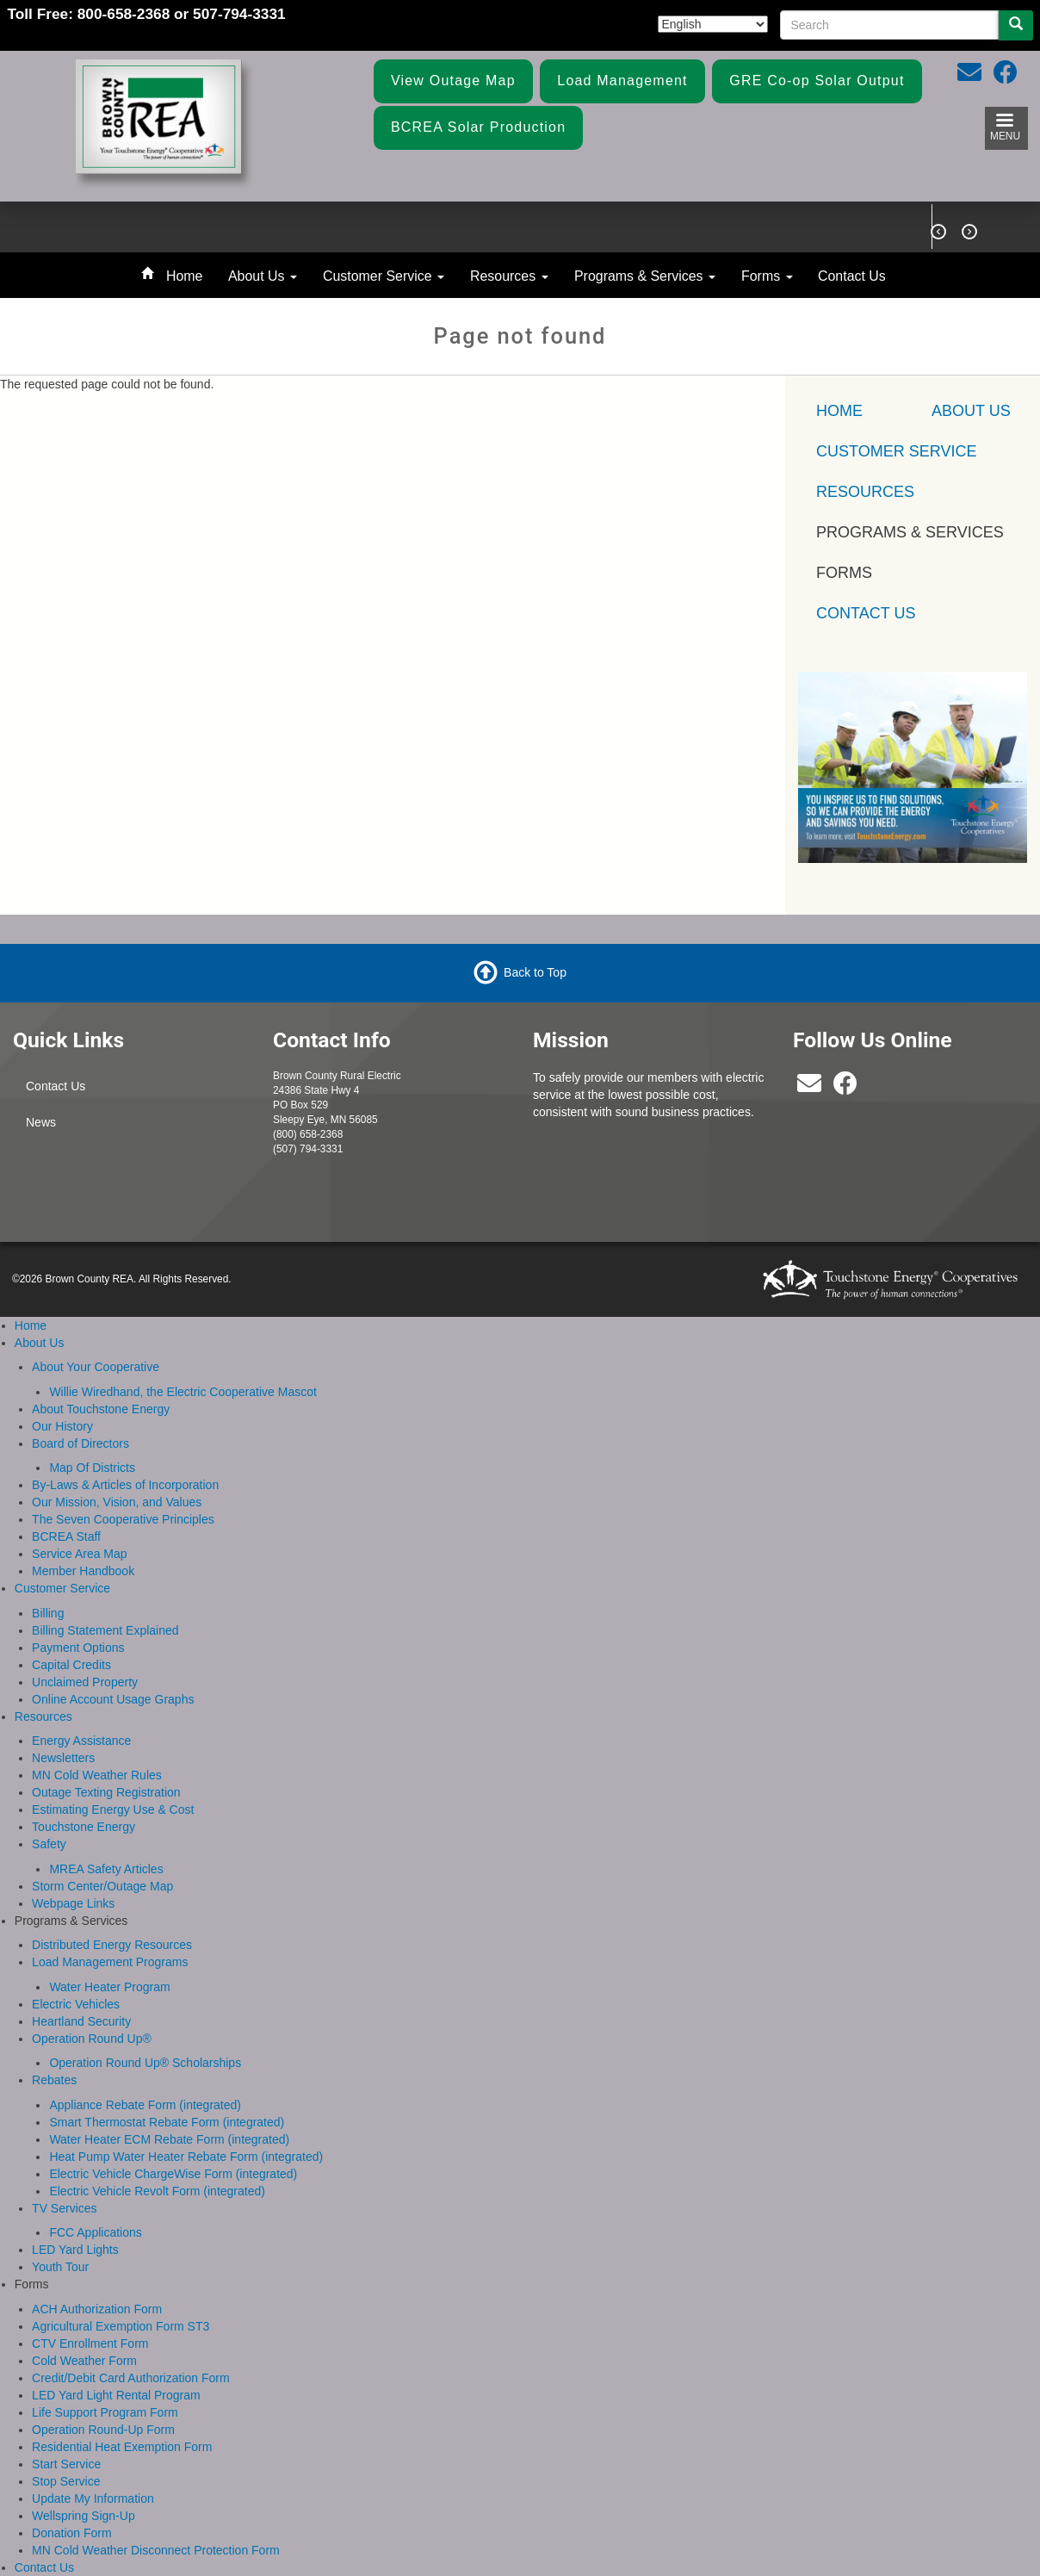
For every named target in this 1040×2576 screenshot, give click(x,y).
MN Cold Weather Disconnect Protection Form (156, 2550)
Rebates (54, 2080)
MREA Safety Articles (106, 1869)
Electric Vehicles (76, 2004)
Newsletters (63, 1758)
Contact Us (852, 276)
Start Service (66, 2464)
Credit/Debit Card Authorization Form (131, 2378)
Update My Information (93, 2498)
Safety (49, 1844)
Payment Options (78, 1647)
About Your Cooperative (95, 1367)
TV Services (64, 2208)
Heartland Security (81, 2021)
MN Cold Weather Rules (97, 1775)
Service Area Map (79, 1554)
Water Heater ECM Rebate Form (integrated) (169, 2139)
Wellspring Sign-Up (83, 2516)
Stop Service (66, 2481)
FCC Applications (95, 2232)
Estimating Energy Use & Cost (113, 1809)
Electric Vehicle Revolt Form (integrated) (157, 2191)
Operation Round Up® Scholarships (145, 2063)
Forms (767, 276)
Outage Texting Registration (106, 1792)
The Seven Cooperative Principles (123, 1519)
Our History (62, 1426)
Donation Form (72, 2533)
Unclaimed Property (85, 1682)
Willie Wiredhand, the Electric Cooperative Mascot (182, 1392)
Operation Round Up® (92, 2038)
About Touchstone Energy (101, 1409)
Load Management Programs (110, 1962)
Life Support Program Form (105, 2412)
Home (184, 276)
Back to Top (535, 971)
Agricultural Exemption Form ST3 (120, 2326)
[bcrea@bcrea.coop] (809, 1088)
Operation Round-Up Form (103, 2429)
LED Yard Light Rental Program (116, 2395)
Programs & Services (644, 276)
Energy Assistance (81, 1740)
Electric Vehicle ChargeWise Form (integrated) (173, 2174)
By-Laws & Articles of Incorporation (125, 1485)
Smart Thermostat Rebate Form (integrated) (166, 2122)
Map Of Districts (92, 1467)
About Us (262, 276)
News (41, 1122)
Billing (48, 1613)
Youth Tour (60, 2267)
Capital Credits (71, 1665)
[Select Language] (713, 24)
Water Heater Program (109, 1987)
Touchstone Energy (83, 1827)
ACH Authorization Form (97, 2309)
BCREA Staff (66, 1536)
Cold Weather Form (84, 2361)
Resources (509, 276)
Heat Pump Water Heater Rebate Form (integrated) (186, 2156)
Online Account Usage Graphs (113, 1699)
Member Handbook (83, 1571)
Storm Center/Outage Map (102, 1886)
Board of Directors (80, 1443)
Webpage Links (73, 1903)
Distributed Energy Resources (112, 1945)
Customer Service (383, 276)
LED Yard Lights (75, 2249)
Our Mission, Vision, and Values (116, 1502)
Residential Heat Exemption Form (122, 2447)
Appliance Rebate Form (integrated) (145, 2105)
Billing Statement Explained (105, 1630)
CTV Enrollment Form (90, 2343)
